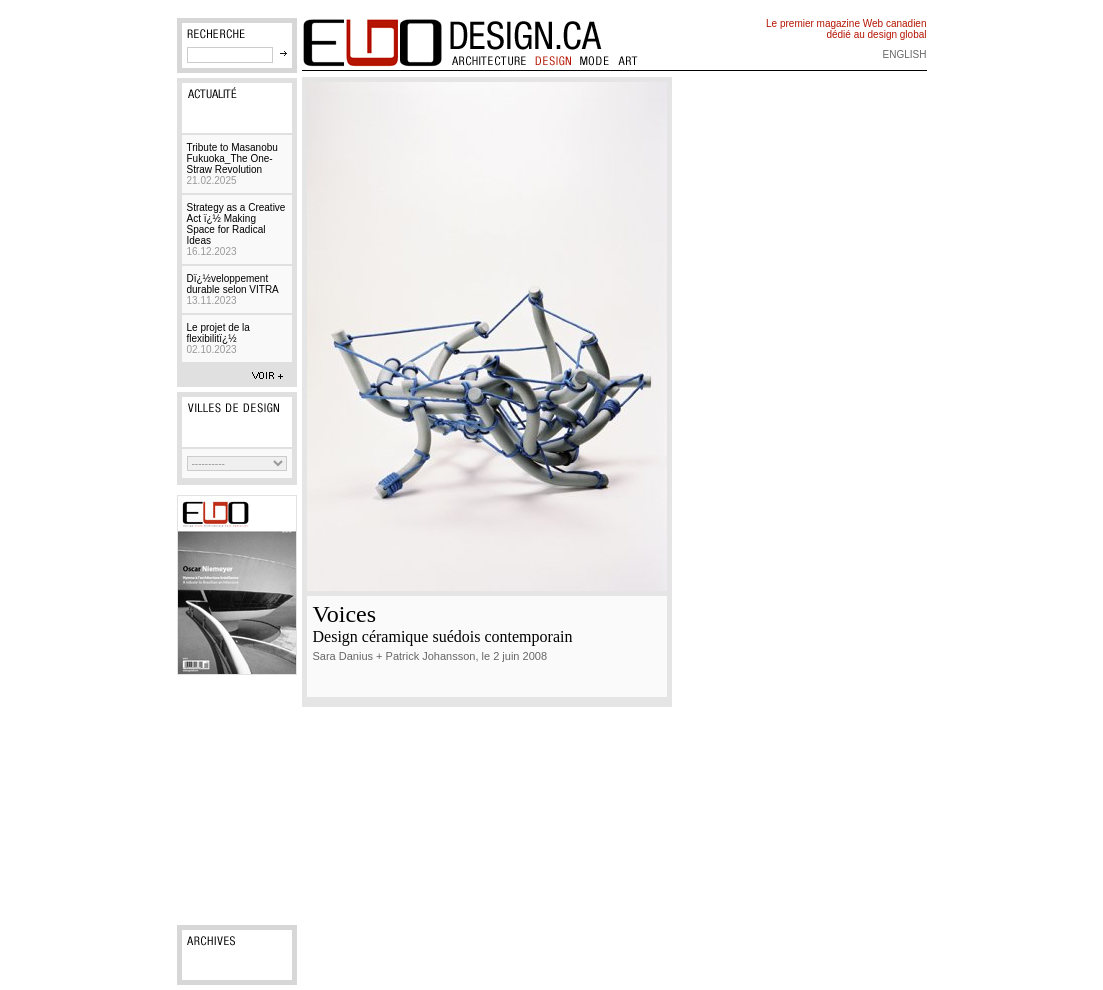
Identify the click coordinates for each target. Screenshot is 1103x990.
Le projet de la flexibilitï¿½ (218, 338)
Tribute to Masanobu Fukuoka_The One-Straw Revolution (232, 164)
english (905, 54)
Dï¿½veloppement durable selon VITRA (233, 289)
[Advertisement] (237, 800)
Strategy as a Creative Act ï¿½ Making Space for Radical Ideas (236, 229)
